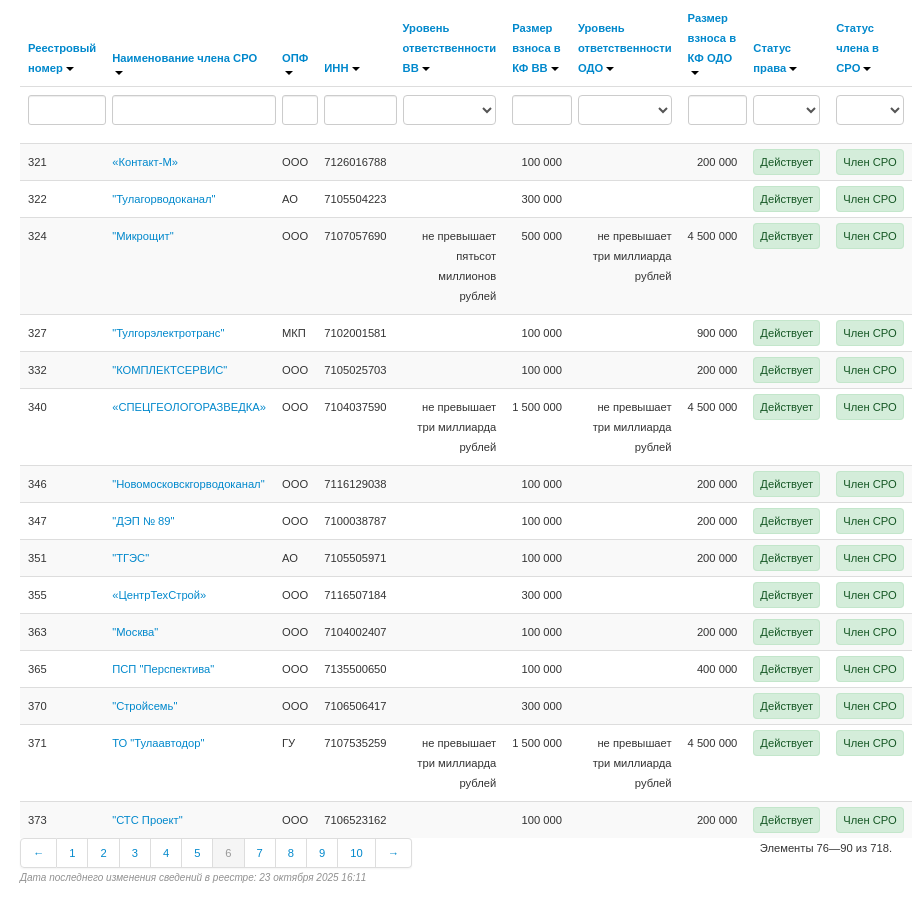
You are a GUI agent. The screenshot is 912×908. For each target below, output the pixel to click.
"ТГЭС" (130, 558)
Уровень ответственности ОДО (625, 48)
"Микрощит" (142, 236)
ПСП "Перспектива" (163, 669)
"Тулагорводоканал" (163, 199)
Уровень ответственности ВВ (450, 48)
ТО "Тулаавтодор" (158, 743)
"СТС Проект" (147, 820)
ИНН (341, 68)
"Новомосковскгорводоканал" (188, 484)
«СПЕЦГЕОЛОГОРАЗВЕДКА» (189, 407)
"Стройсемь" (144, 706)
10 (356, 853)
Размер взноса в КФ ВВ (536, 48)
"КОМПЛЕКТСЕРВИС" (169, 370)
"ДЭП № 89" (143, 521)
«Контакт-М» (145, 162)
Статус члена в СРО (857, 48)
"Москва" (135, 632)
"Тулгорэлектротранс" (168, 333)
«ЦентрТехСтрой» (159, 595)
